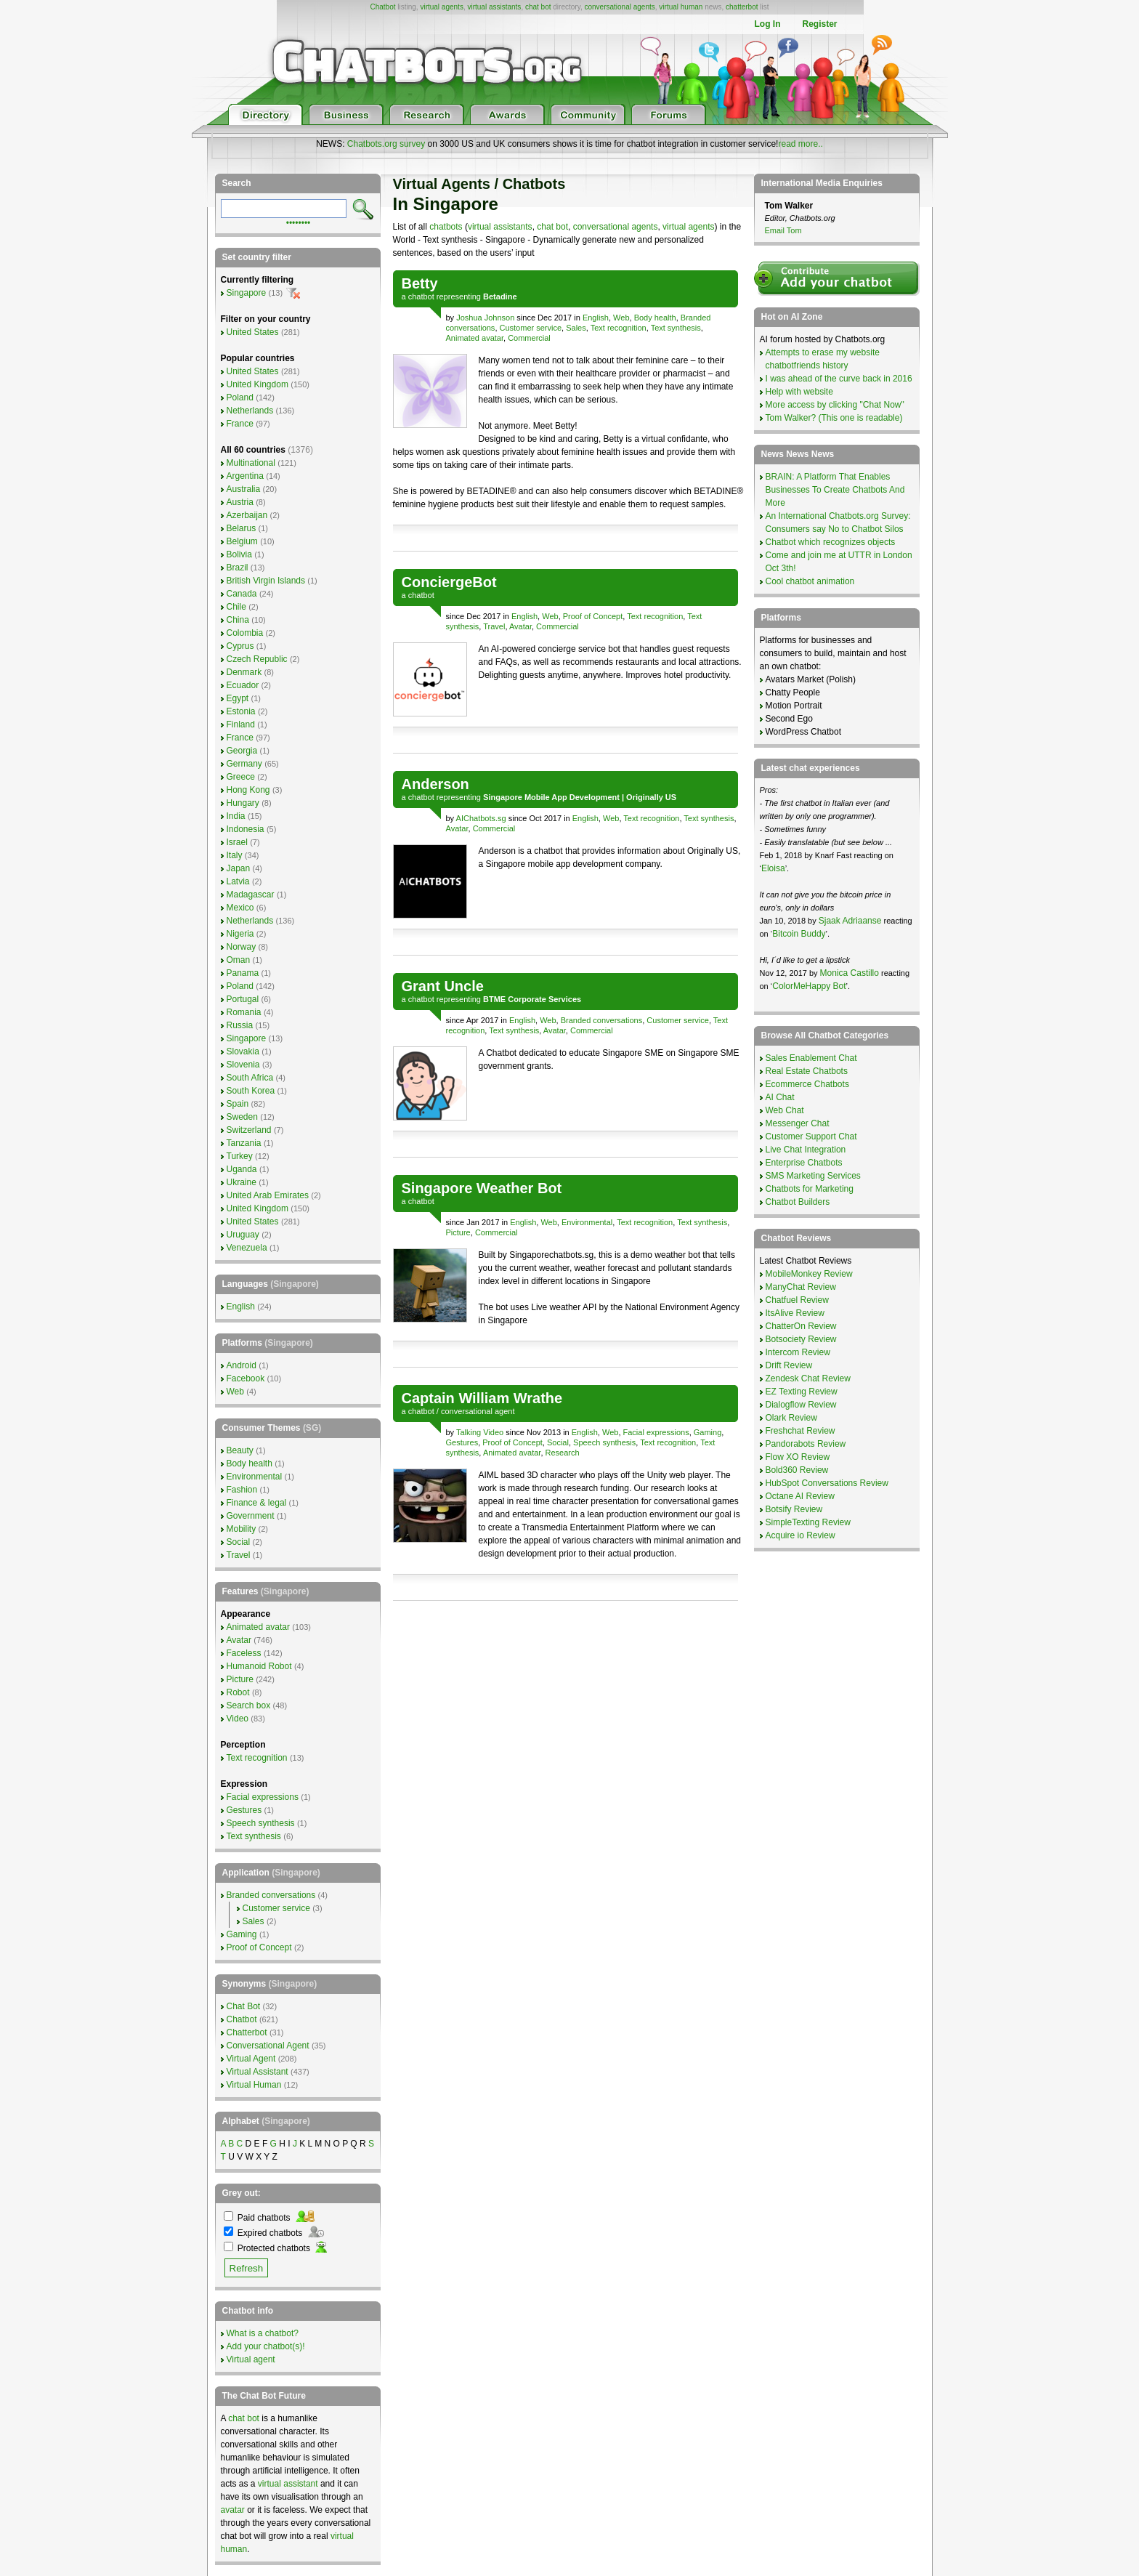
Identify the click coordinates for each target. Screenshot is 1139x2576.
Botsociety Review (801, 1339)
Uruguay (243, 1235)
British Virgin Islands (266, 581)
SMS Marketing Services (813, 1176)
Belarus (241, 528)
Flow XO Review (798, 1457)
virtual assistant (288, 2484)
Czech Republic (257, 659)
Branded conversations (602, 1020)
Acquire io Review (800, 1535)
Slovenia (243, 1064)
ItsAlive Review (795, 1313)
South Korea (251, 1091)
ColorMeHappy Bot (809, 986)
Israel (237, 842)
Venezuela (247, 1248)
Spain (238, 1104)
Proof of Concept (593, 616)
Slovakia (243, 1051)
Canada (242, 594)
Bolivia (239, 554)
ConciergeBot (449, 582)
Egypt (238, 698)
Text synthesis (676, 327)
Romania (244, 1012)
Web (621, 317)
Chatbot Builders (798, 1202)
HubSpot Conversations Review (827, 1483)
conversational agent (478, 1411)
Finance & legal (257, 1503)
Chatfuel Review (797, 1300)
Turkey (240, 1156)
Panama (243, 973)
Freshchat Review (800, 1431)
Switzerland (249, 1130)
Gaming (708, 1432)
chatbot (421, 296)
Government (251, 1516)
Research (563, 1452)
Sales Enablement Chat (811, 1058)
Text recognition (618, 327)
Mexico (240, 908)
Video (237, 1718)
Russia (240, 1025)
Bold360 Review (797, 1470)
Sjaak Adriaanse (850, 921)
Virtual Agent (251, 2059)
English (596, 317)
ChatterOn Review (801, 1326)
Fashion (242, 1490)
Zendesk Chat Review (808, 1378)
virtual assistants (494, 7)
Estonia (241, 711)
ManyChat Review (801, 1287)
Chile (236, 607)
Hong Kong (248, 790)
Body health (655, 317)
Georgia (242, 751)
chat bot (538, 7)
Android (241, 1365)
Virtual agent (251, 2359)
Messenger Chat (798, 1123)
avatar (233, 2510)
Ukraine (241, 1182)
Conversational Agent (268, 2045)
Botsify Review (794, 1509)
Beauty (240, 1450)
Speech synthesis (604, 1442)
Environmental (587, 1222)
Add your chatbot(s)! (266, 2346)
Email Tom (783, 230)
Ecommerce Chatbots (807, 1084)
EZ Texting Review (802, 1391)
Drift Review (789, 1365)
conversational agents (619, 7)
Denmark (244, 672)
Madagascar (251, 894)
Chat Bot (244, 2006)
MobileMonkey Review (809, 1274)
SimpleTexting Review (808, 1522)
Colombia (245, 633)
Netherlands (250, 410)
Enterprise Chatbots (804, 1163)
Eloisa (773, 868)
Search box (249, 1705)
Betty (420, 283)
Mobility (241, 1529)
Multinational (251, 463)
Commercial (529, 338)
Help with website (799, 392)
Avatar (520, 626)
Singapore (247, 293)
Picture (458, 1232)
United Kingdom (257, 384)
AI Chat (780, 1097)
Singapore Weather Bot (482, 1188)
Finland (241, 724)
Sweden (242, 1117)
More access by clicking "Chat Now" (835, 405)
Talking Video (479, 1432)
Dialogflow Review (801, 1405)
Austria (240, 502)
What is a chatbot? (263, 2333)
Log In (767, 24)
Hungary (243, 803)
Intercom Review (798, 1352)
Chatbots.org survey (386, 144)
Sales (576, 327)
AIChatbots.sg (481, 818)
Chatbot (382, 7)
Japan (239, 868)
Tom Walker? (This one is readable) (834, 418)
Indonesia (245, 829)
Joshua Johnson (485, 317)
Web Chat (785, 1110)
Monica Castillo (849, 973)
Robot (238, 1692)
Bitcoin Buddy (798, 934)
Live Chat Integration (806, 1149)
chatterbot (742, 7)
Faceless (244, 1653)
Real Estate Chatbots (807, 1071)
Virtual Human (254, 2085)
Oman (239, 960)
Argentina (245, 476)
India (236, 816)
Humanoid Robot (259, 1666)
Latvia (238, 881)
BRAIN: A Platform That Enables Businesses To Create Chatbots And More (835, 490)
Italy (235, 855)
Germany (244, 764)
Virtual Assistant (257, 2072)
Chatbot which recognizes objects (831, 542)
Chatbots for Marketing (810, 1189)
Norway (241, 947)
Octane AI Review (800, 1496)
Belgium (242, 541)
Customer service (531, 327)
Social (558, 1442)
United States (253, 332)
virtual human (680, 7)
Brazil (237, 567)
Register (819, 24)
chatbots (445, 227)
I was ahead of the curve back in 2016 (839, 379)
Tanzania (244, 1143)
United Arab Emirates (268, 1195)
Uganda (242, 1169)
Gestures (462, 1442)
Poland (240, 397)
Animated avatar (475, 338)
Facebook (246, 1378)
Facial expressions (656, 1432)
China (238, 620)
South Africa (250, 1078)
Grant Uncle (443, 986)
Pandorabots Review (806, 1444)
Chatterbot (247, 2032)
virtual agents (441, 7)
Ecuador (243, 685)
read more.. (800, 144)
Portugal (243, 999)
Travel (494, 626)
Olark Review (791, 1418)
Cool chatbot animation (810, 581)
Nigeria (240, 934)
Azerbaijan (247, 515)
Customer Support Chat (811, 1136)
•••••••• (298, 221)
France (240, 424)
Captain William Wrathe (482, 1398)
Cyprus (240, 646)
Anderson (435, 784)
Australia (244, 489)
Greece (241, 777)
